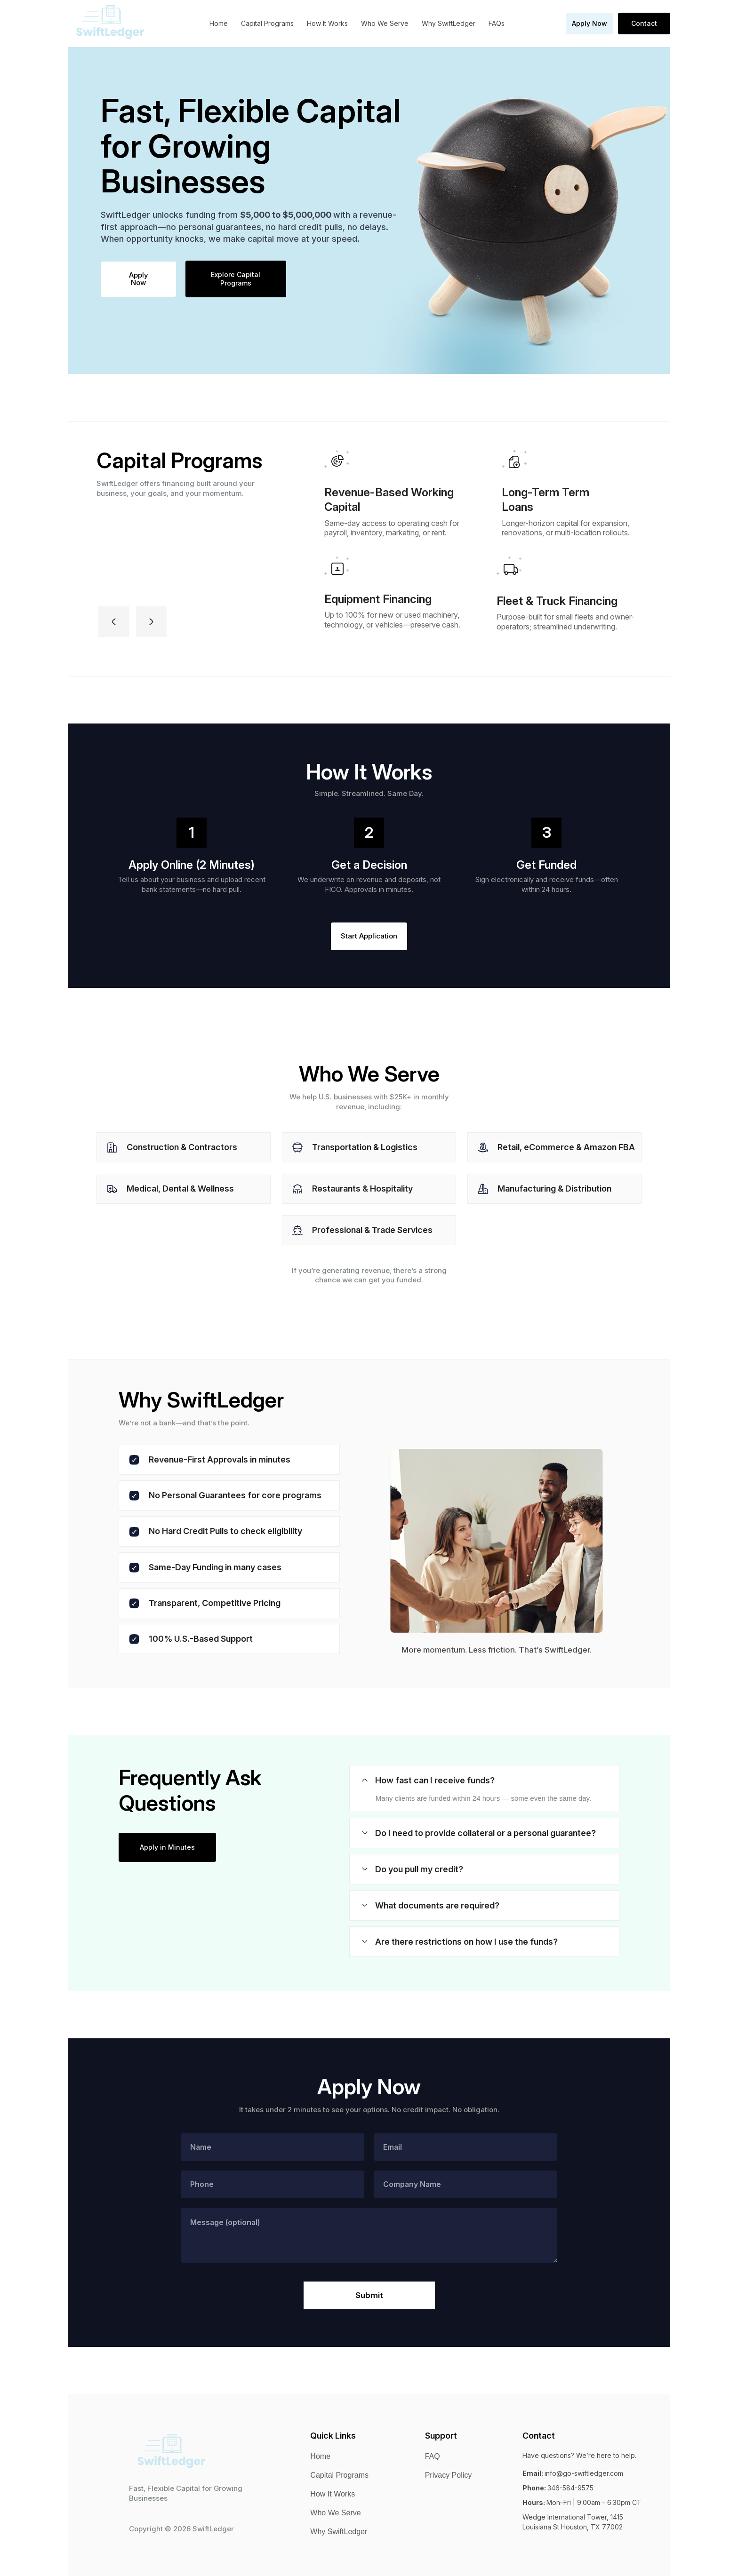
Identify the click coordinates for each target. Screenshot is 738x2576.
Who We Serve (385, 23)
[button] (113, 621)
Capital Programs (267, 23)
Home (218, 23)
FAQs (497, 23)
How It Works (327, 23)
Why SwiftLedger (448, 23)
